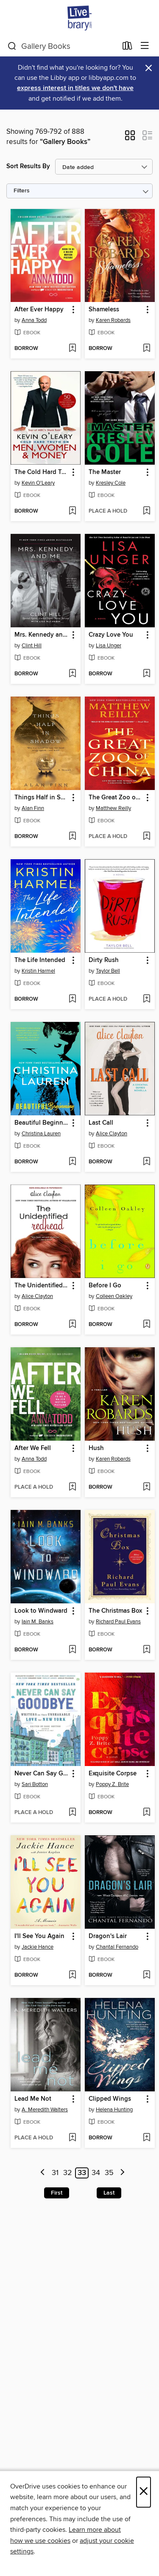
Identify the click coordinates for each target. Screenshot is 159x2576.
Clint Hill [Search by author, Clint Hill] (32, 645)
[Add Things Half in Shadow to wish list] (72, 836)
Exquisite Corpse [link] (113, 1774)
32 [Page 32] (67, 2173)
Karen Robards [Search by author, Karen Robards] (113, 320)
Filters (22, 191)
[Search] (12, 46)
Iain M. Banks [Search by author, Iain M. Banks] (37, 1621)
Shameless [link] (104, 309)
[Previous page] (43, 2173)
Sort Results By (28, 166)
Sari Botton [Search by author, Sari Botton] (35, 1784)
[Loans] (127, 47)
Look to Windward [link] (40, 1611)
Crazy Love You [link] (111, 635)
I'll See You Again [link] (39, 1936)
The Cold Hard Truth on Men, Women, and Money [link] (41, 472)
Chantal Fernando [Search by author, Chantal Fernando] (117, 1947)
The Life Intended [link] (39, 960)
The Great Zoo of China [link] (116, 797)
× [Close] (143, 2492)
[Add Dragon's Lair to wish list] (146, 1975)
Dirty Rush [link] (104, 960)
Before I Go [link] (105, 1285)
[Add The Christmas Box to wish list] (146, 1650)
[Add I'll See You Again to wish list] (72, 1975)
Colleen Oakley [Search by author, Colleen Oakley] (114, 1296)
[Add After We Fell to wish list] (72, 1487)
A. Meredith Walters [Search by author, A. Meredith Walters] (45, 2109)
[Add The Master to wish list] (146, 511)
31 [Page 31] (55, 2173)
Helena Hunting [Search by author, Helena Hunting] (114, 2109)
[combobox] (62, 46)
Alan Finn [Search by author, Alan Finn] (33, 808)
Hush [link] (96, 1448)
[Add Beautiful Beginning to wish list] (72, 1162)
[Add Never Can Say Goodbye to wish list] (72, 1812)
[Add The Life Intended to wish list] (72, 999)
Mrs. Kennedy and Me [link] (41, 635)
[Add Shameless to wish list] (146, 348)
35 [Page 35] (109, 2173)
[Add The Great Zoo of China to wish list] (146, 836)
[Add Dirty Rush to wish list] (146, 999)
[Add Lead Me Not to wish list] (72, 2138)
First (56, 2193)
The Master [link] (105, 472)
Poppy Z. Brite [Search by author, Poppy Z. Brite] (112, 1784)
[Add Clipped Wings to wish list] (146, 2138)
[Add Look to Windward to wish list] (72, 1650)
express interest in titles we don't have (75, 88)
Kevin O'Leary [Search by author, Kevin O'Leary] (38, 483)
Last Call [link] (101, 1123)
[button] (130, 138)
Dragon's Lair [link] (108, 1936)
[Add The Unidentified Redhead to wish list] (72, 1324)
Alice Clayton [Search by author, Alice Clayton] (111, 1133)
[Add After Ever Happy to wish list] (72, 348)
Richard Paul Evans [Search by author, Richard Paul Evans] (118, 1621)
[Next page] (122, 2173)
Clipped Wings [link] (110, 2099)
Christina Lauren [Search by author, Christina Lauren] (41, 1133)
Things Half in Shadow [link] (41, 797)
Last (108, 2193)
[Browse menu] (145, 46)
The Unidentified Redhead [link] (41, 1285)
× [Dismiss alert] (148, 68)
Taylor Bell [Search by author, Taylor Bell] (108, 971)
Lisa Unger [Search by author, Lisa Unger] (108, 645)
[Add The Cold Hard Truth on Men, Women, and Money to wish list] (72, 511)
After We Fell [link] (32, 1448)
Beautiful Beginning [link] (41, 1123)
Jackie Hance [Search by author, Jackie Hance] (37, 1947)
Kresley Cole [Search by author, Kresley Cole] (111, 483)
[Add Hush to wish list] (146, 1487)
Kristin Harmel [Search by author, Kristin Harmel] (38, 971)
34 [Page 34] (96, 2173)
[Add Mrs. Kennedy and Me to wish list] (72, 674)
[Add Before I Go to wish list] (146, 1324)
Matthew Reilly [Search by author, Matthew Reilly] (113, 808)
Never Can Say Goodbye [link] (41, 1774)
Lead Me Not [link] (32, 2099)
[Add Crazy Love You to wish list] (146, 674)
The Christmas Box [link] (115, 1611)
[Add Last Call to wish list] (146, 1162)
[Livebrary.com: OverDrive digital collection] (79, 18)
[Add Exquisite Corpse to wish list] (146, 1812)
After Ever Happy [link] (39, 309)
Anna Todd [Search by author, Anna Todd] (34, 320)
